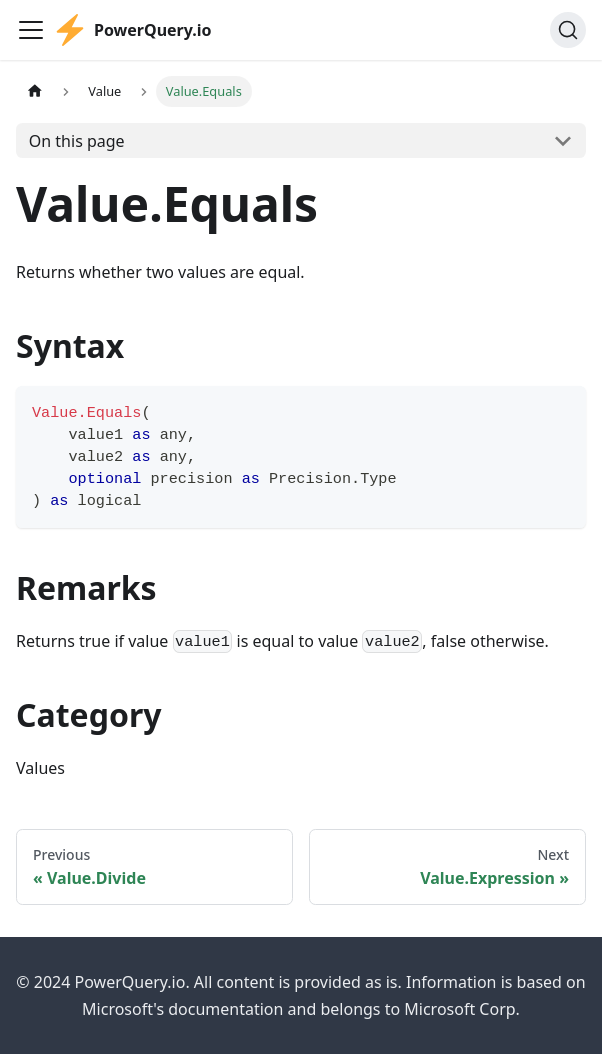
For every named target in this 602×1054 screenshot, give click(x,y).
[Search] (568, 30)
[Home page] (35, 91)
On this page (77, 141)
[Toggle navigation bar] (31, 30)
